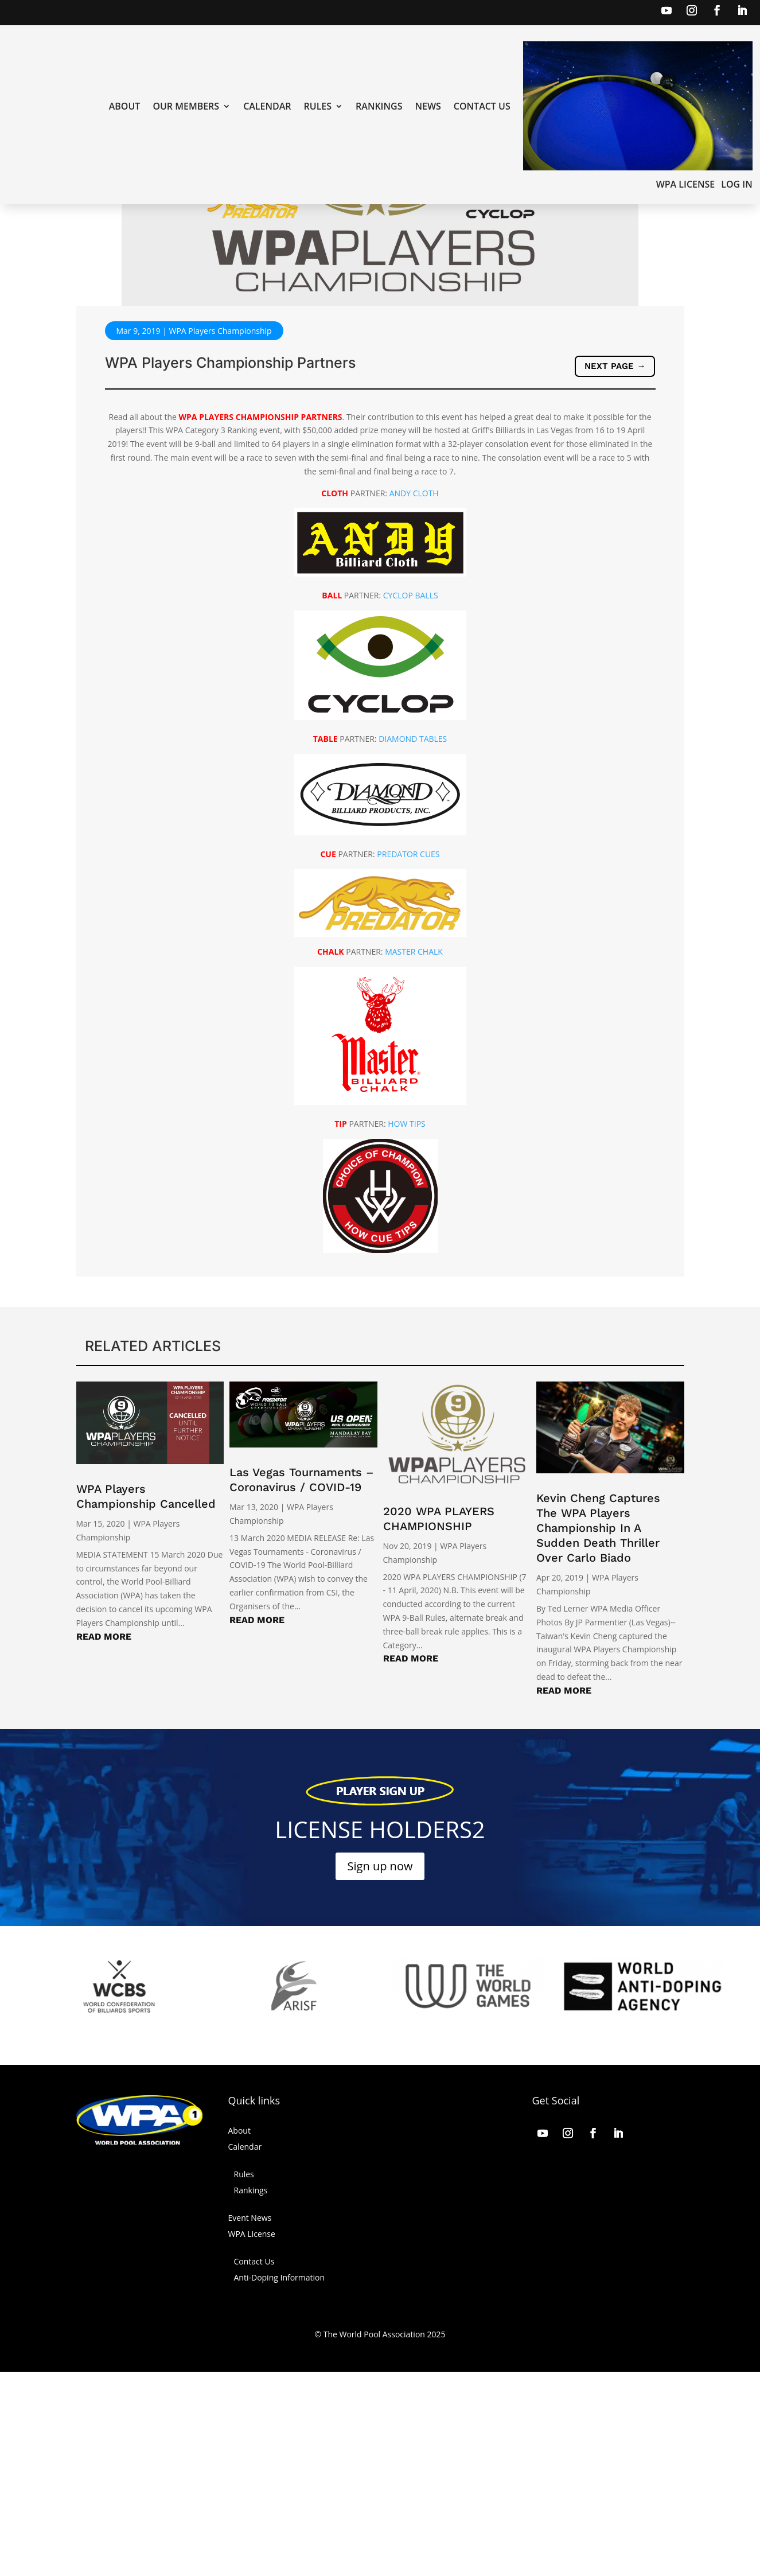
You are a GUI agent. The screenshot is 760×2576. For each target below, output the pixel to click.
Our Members (186, 107)
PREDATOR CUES (408, 1058)
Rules (318, 107)
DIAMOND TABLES (413, 942)
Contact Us (482, 107)
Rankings (379, 107)
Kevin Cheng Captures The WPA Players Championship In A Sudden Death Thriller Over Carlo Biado (598, 1732)
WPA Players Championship (220, 535)
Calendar (267, 107)
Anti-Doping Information (279, 2481)
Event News (250, 2422)
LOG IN (736, 185)
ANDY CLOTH (414, 697)
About (125, 107)
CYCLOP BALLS (410, 799)
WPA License (685, 185)
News (428, 107)
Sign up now (380, 2070)
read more (103, 1840)
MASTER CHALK (414, 1155)
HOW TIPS (407, 1327)
